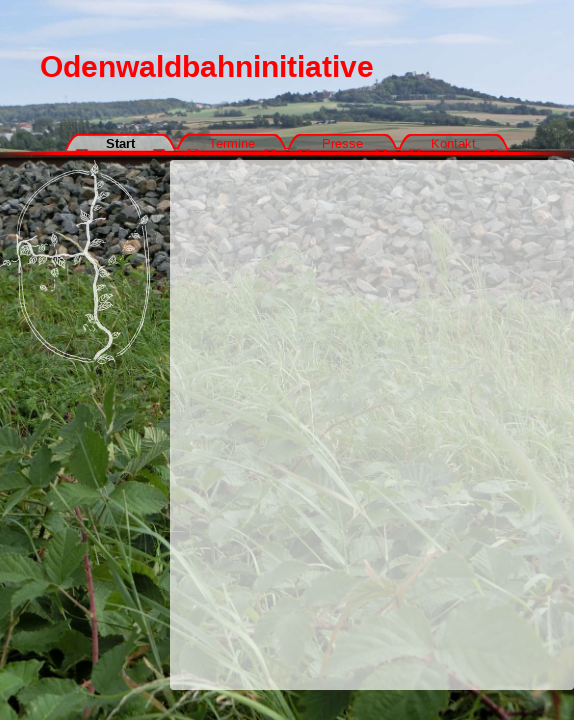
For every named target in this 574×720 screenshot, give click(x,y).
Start (120, 143)
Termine (232, 143)
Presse (342, 143)
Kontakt (453, 143)
